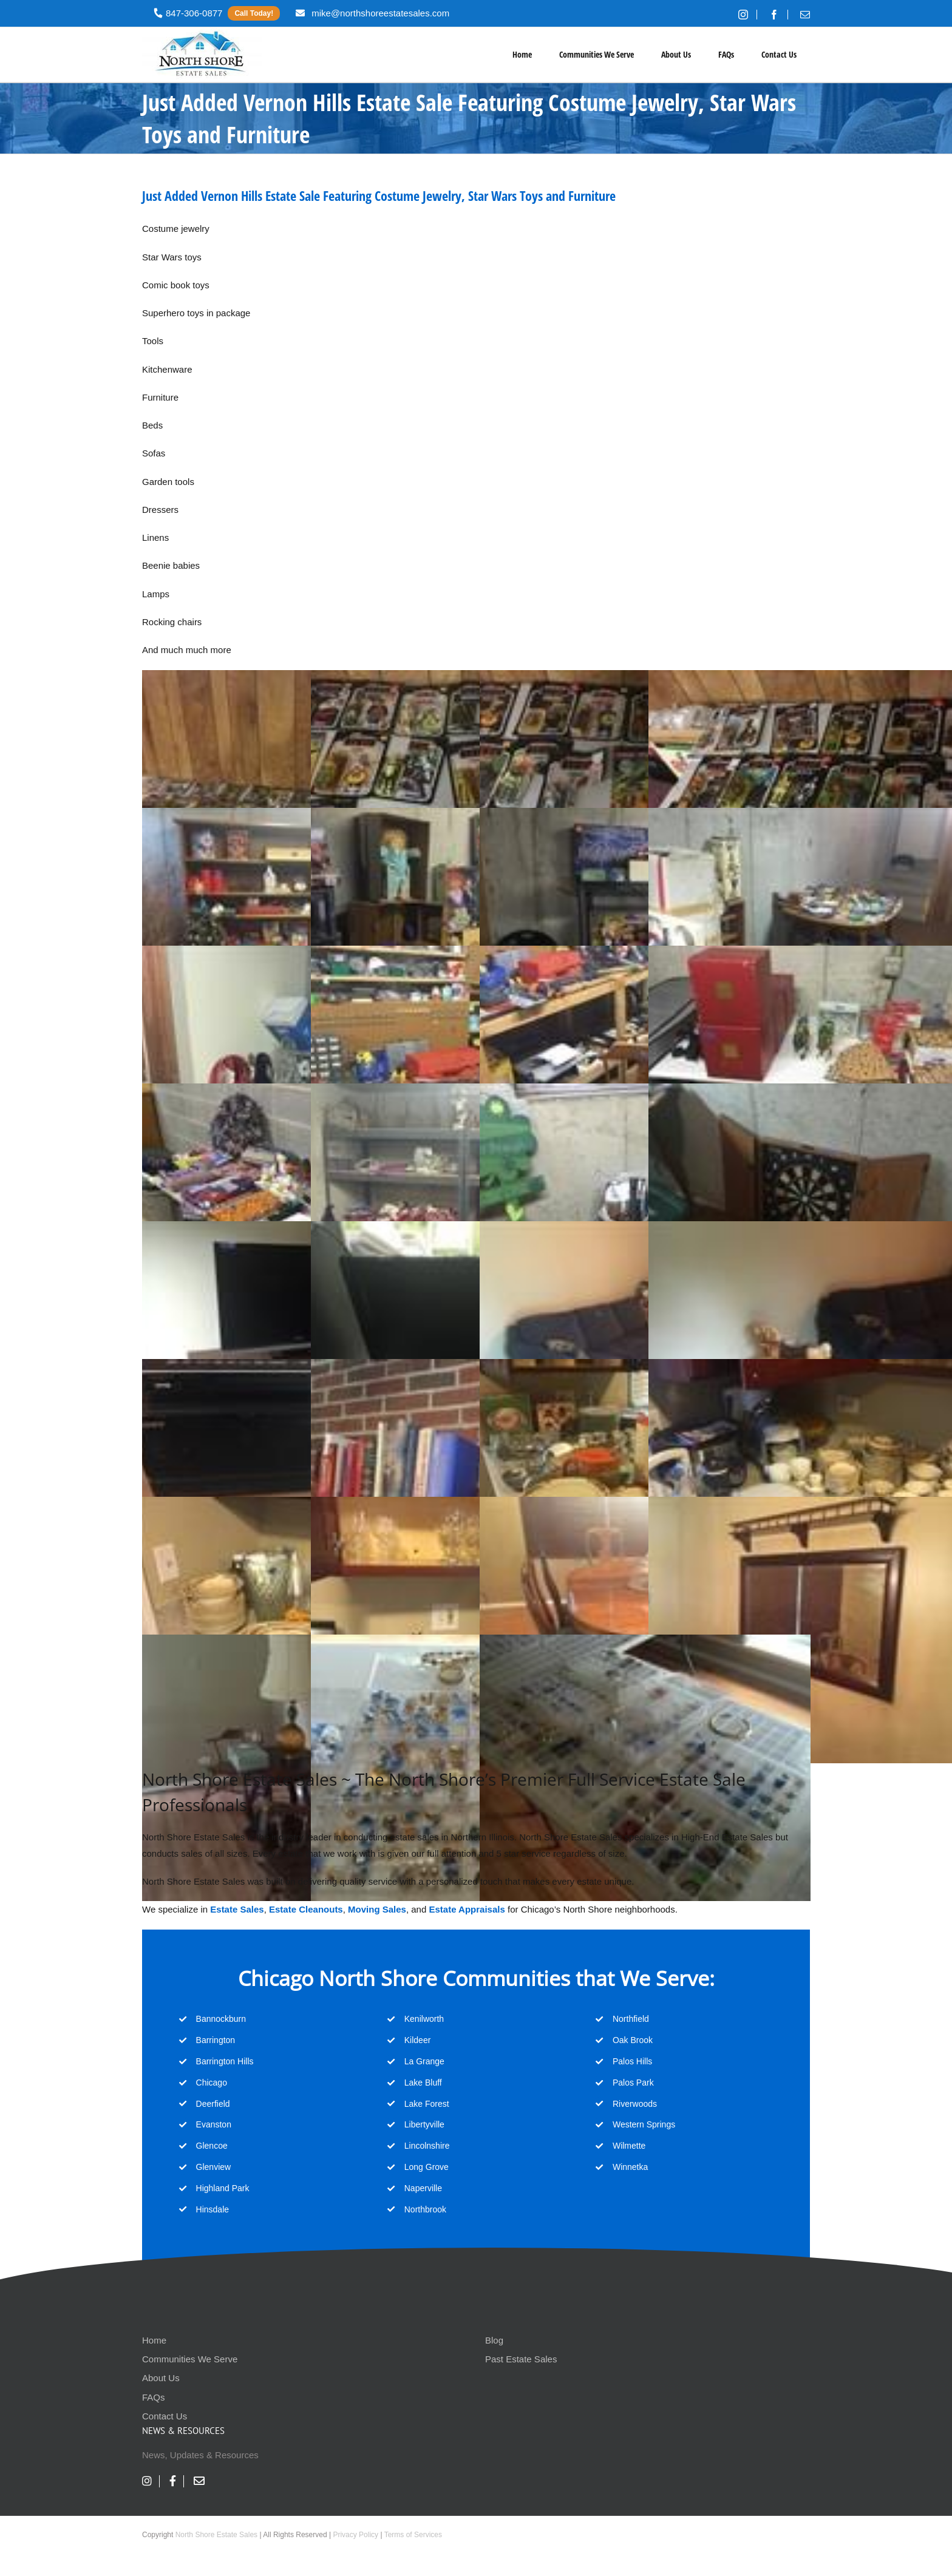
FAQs (153, 2397)
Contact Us (164, 2416)
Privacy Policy (355, 2534)
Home (154, 2340)
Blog (494, 2340)
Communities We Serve (189, 2359)
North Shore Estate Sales (216, 2534)
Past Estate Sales (521, 2359)
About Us (161, 2378)
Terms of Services (413, 2534)
